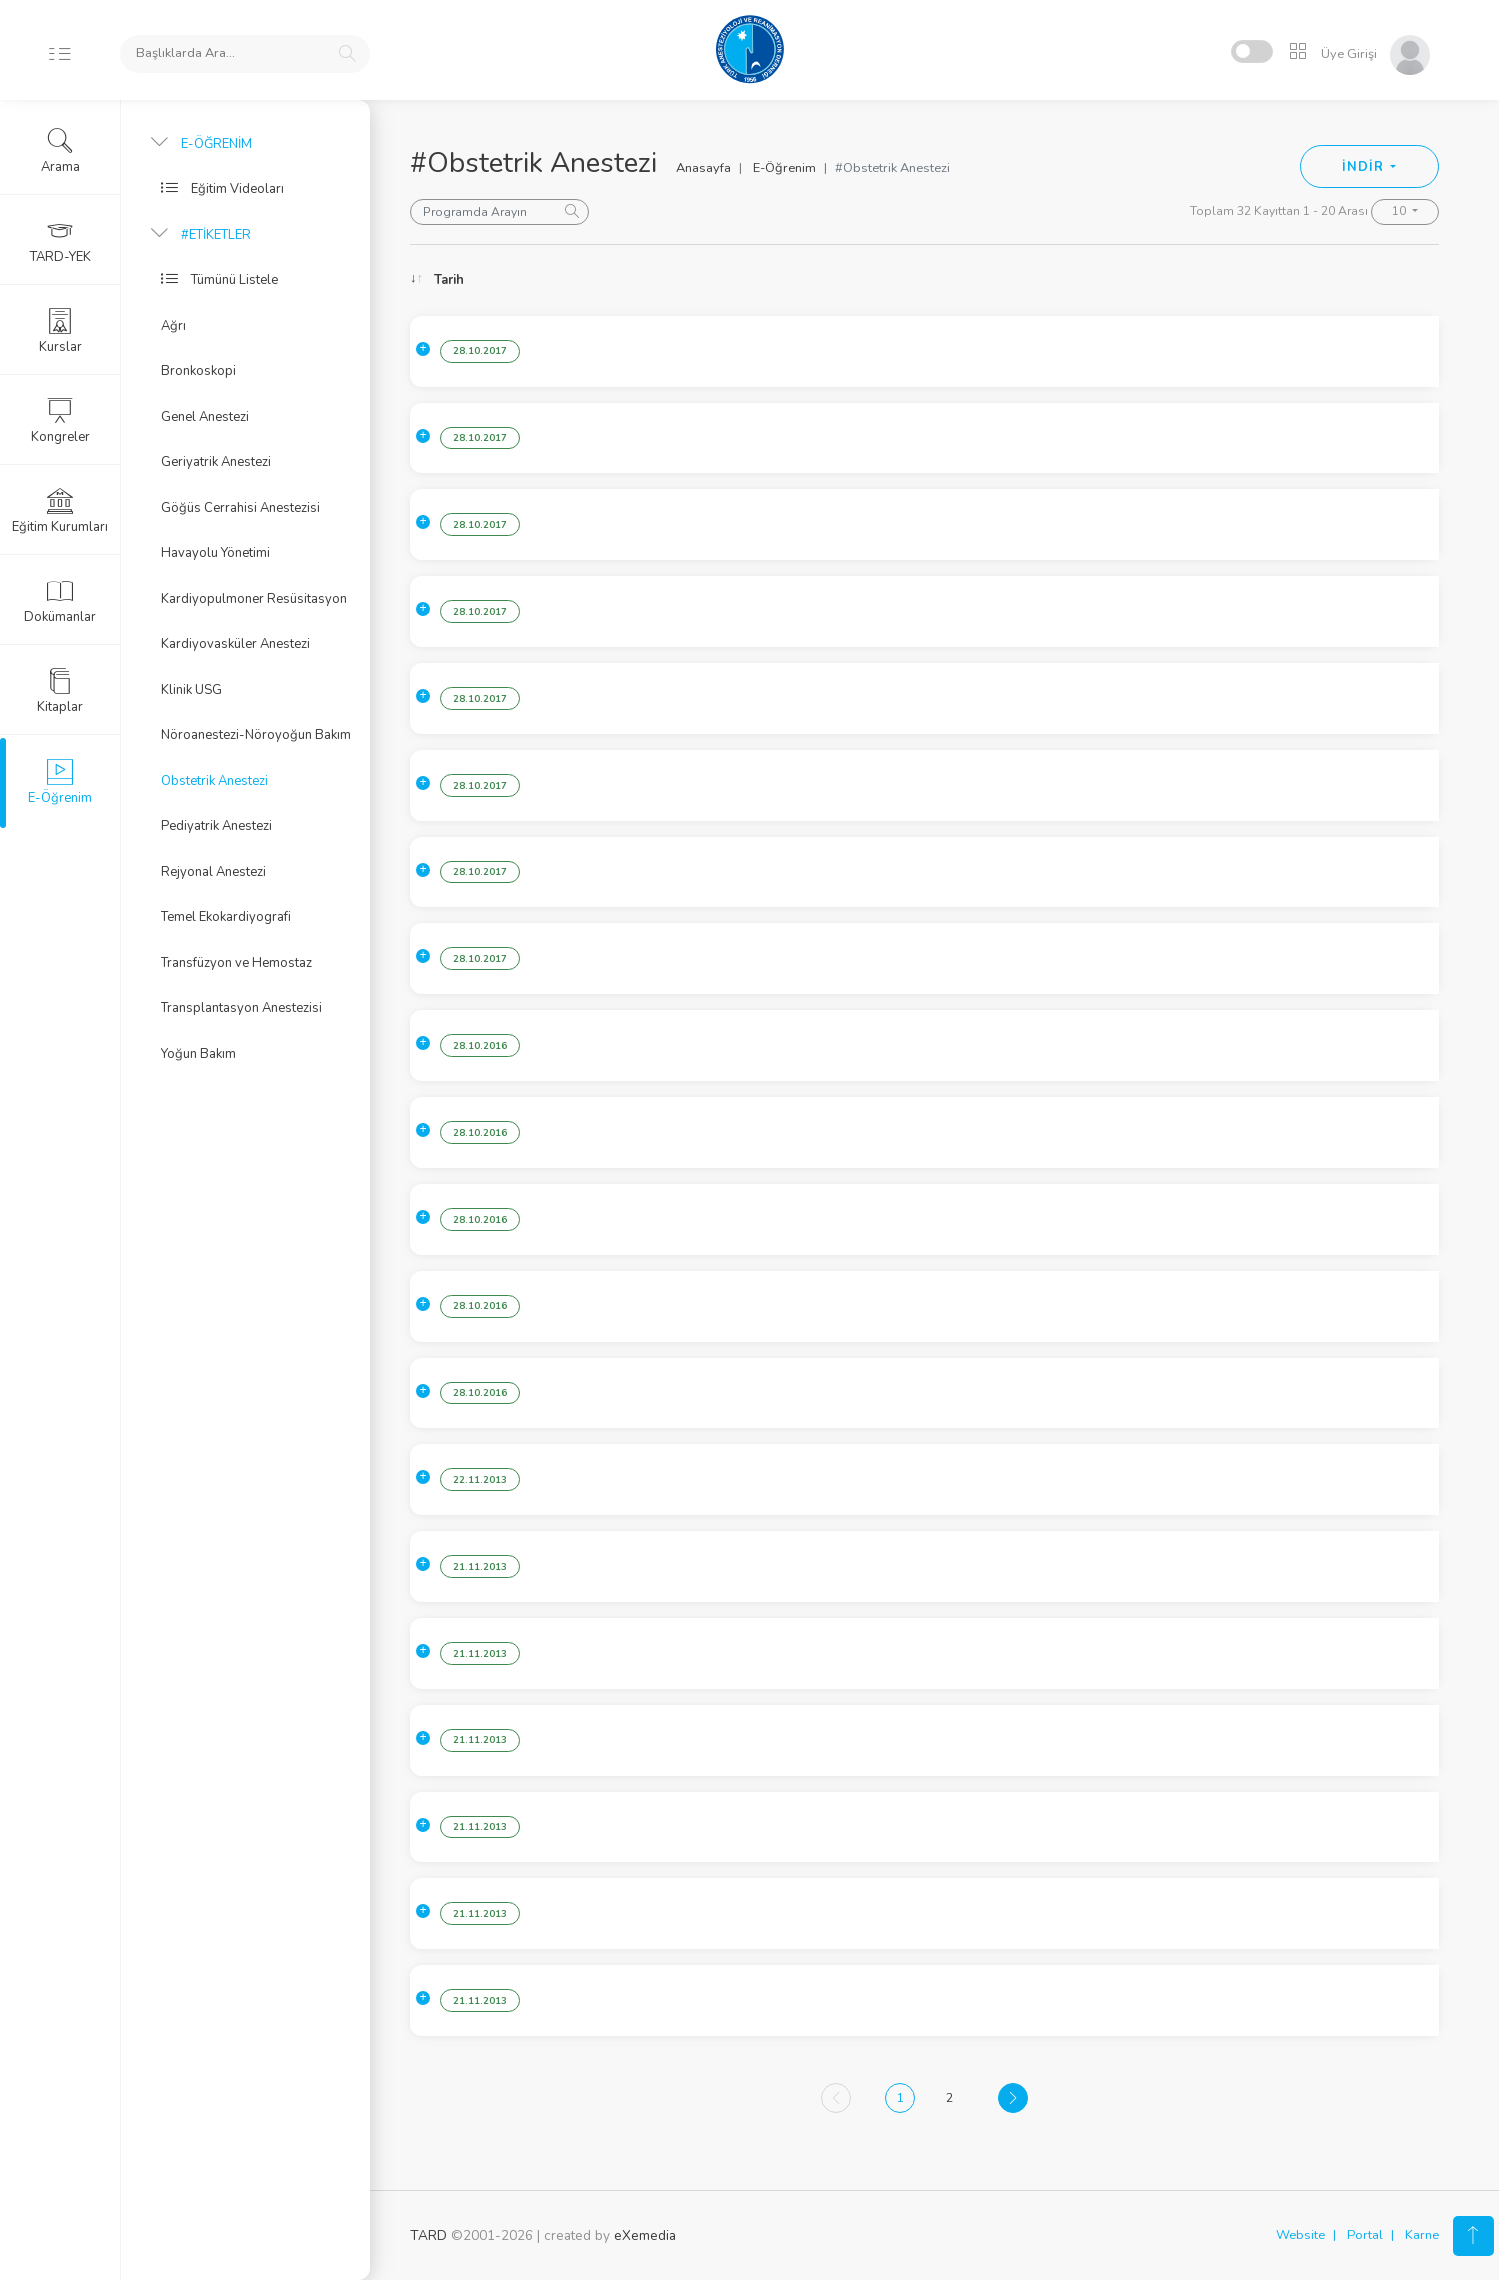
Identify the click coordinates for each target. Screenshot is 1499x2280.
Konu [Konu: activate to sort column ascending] (599, 280)
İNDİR (1364, 167)
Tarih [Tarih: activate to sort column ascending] (449, 280)
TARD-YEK (60, 241)
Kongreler (60, 421)
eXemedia (645, 2235)
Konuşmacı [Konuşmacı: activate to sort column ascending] (1250, 280)
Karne (1422, 2235)
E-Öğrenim (784, 168)
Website (1300, 2235)
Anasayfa (703, 168)
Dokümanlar (60, 601)
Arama (60, 151)
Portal (1365, 2235)
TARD (428, 2235)
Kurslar (60, 331)
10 (1400, 211)
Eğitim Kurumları (60, 511)
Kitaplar (60, 691)
